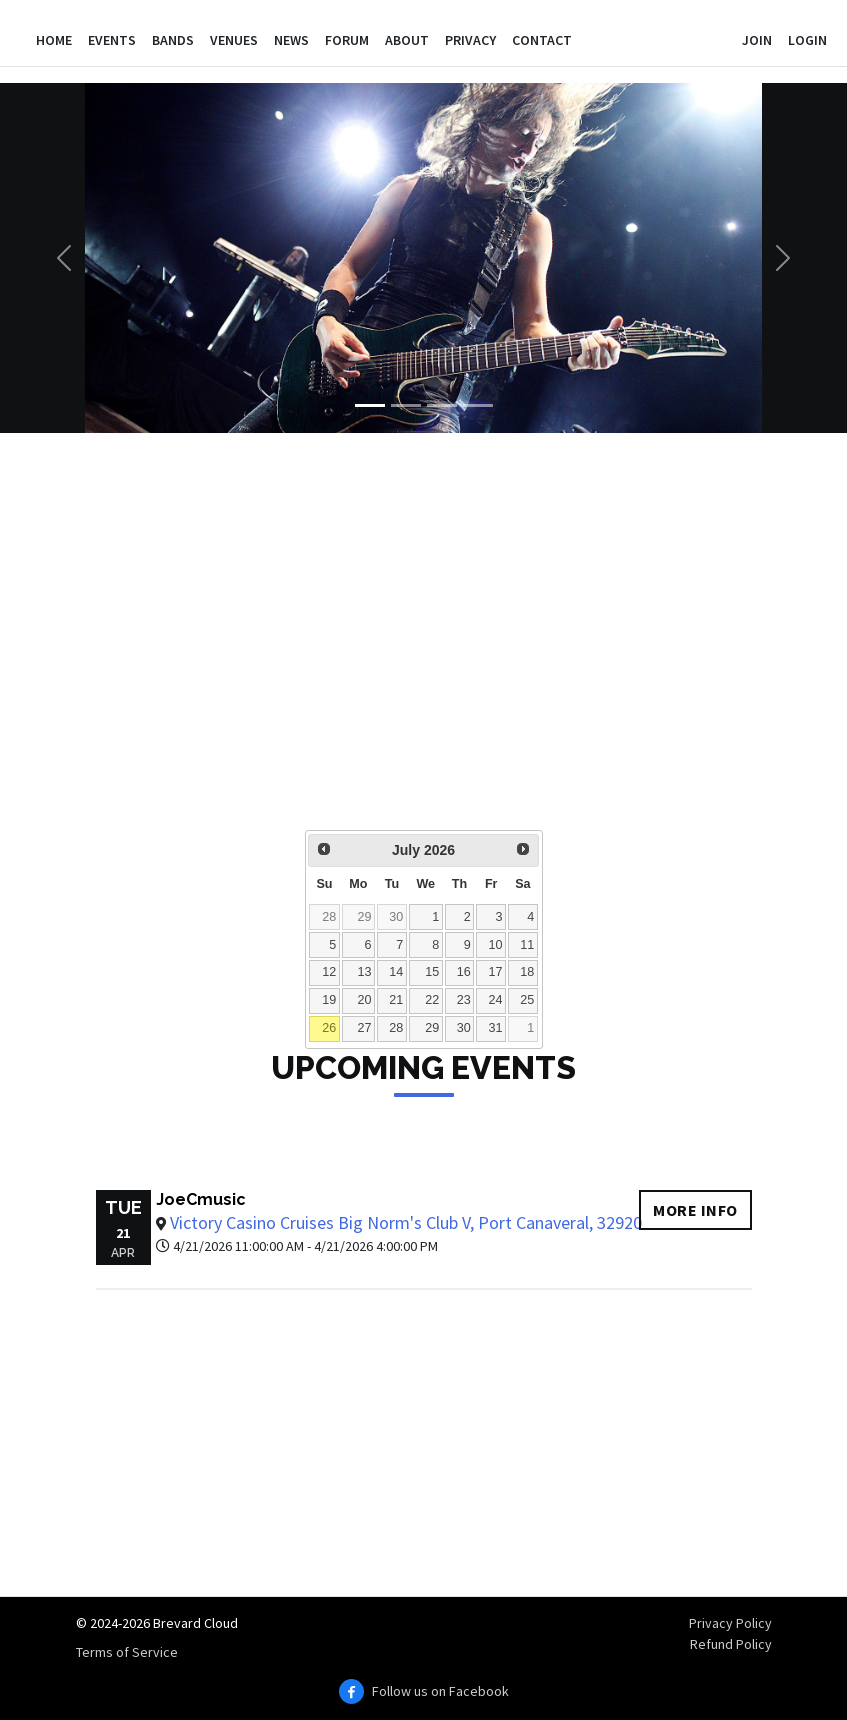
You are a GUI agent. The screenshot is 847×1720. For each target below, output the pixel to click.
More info (695, 1210)
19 (329, 1000)
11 (527, 945)
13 (365, 972)
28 (329, 917)
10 (495, 945)
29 (365, 917)
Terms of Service (127, 1652)
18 (527, 972)
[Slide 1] (370, 405)
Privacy (470, 40)
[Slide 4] (478, 405)
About (407, 40)
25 (527, 1000)
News (291, 40)
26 (329, 1028)
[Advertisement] (424, 645)
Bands (173, 40)
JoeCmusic (201, 1199)
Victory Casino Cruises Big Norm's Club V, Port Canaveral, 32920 (406, 1222)
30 (396, 917)
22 (432, 1000)
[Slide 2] (406, 405)
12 (329, 972)
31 (495, 1028)
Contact (542, 40)
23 (464, 1000)
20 (365, 1000)
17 (495, 972)
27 (365, 1028)
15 (432, 972)
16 (464, 972)
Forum (347, 40)
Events (112, 40)
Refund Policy (731, 1644)
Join (757, 40)
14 (396, 972)
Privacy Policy (730, 1623)
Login (807, 40)
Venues (234, 40)
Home (54, 40)
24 (495, 1000)
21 (396, 1000)
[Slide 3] (442, 405)
